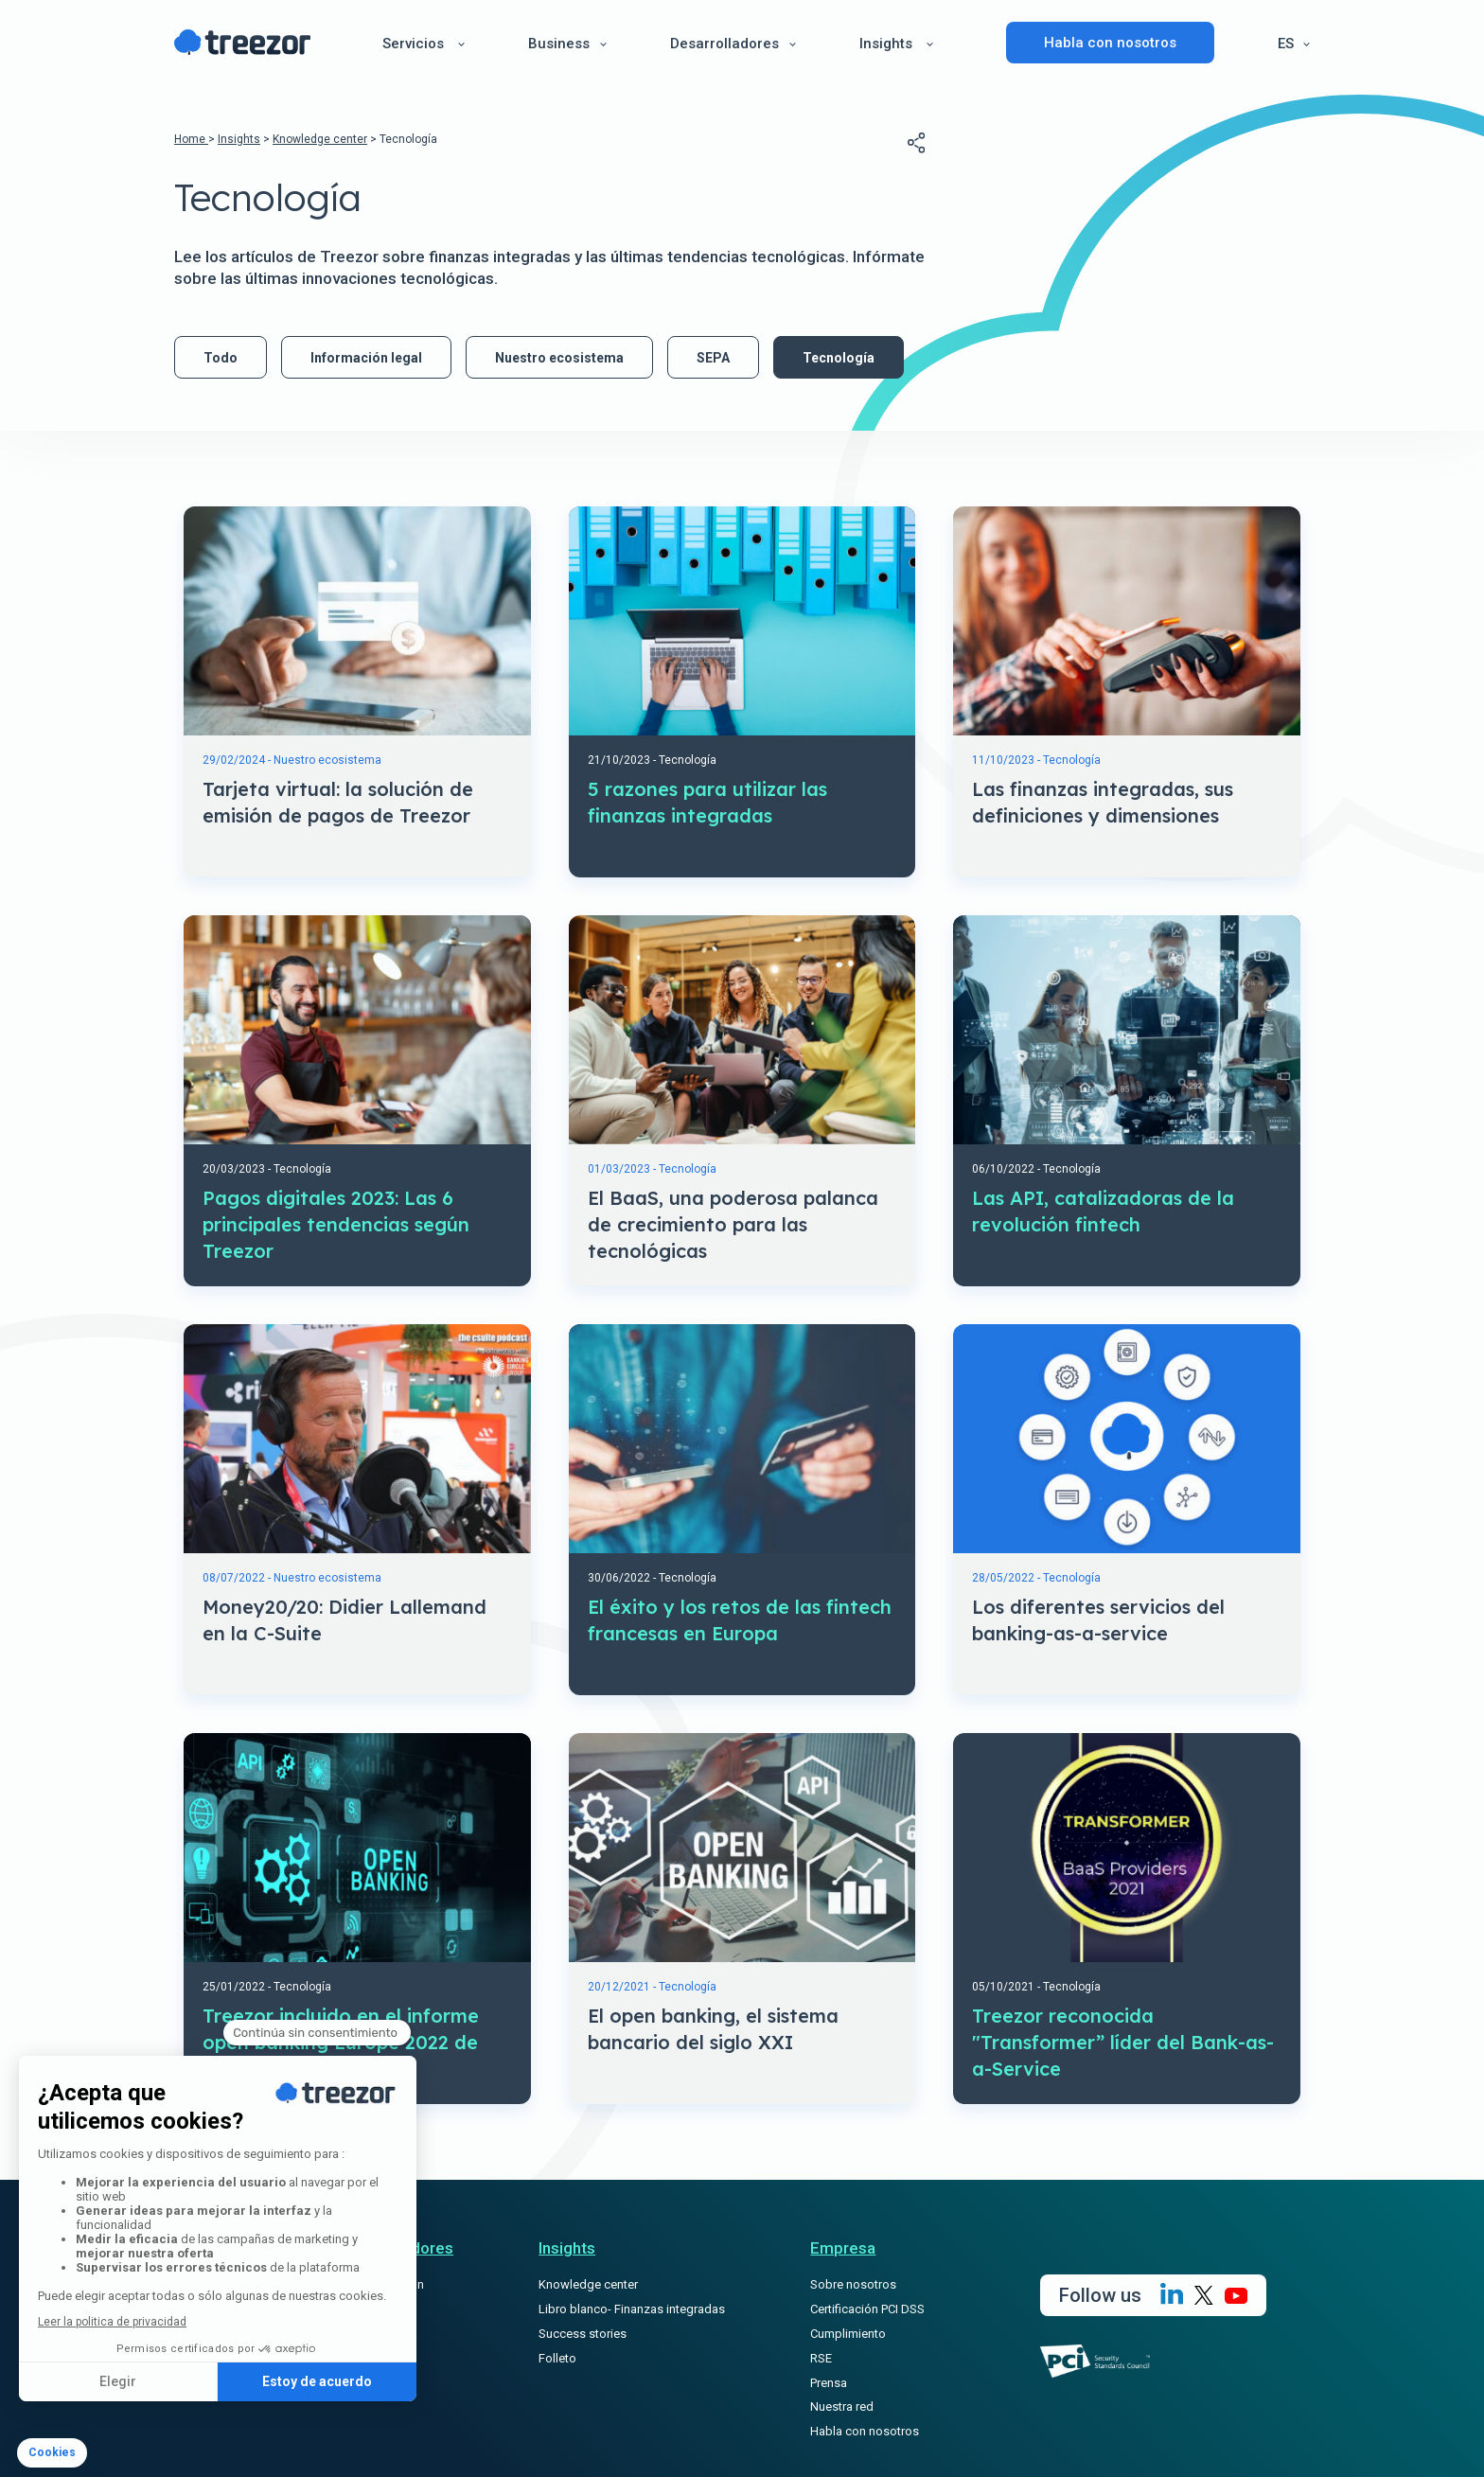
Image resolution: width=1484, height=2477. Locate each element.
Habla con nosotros (1110, 42)
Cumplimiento (848, 2334)
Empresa (842, 2247)
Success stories (583, 2334)
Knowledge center (320, 139)
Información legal (366, 357)
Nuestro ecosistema (559, 357)
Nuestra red (842, 2406)
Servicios (413, 43)
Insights (885, 43)
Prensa (828, 2383)
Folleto (557, 2358)
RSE (821, 2358)
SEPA (713, 357)
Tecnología (838, 357)
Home (191, 139)
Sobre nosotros (853, 2284)
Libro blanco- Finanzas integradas (632, 2309)
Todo (220, 357)
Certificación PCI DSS (867, 2309)
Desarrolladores (724, 43)
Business (559, 43)
